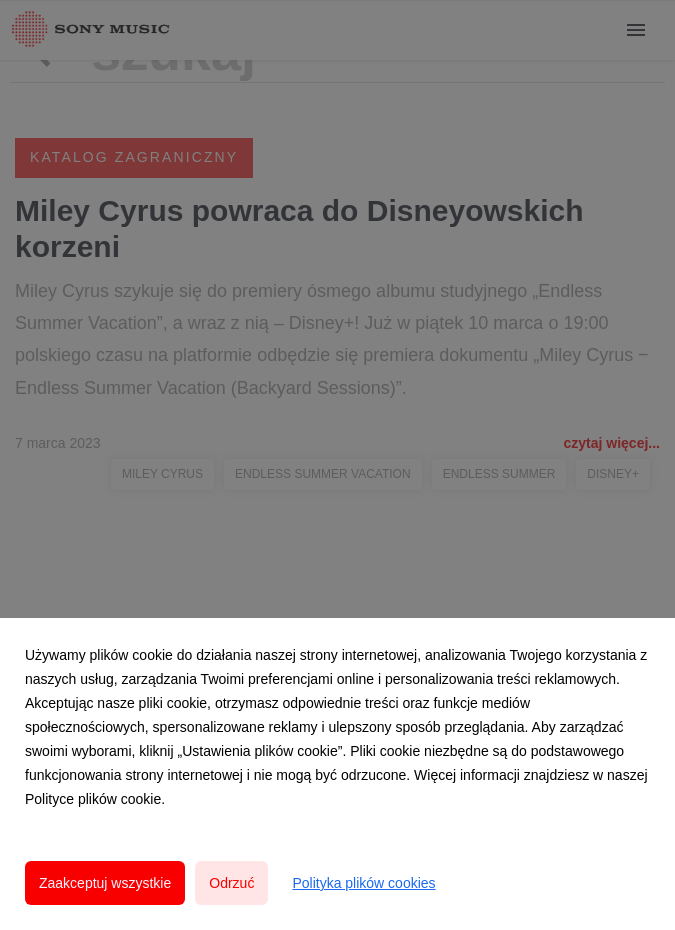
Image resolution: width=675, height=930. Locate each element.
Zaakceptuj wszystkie (105, 883)
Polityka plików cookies (363, 883)
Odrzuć (231, 883)
